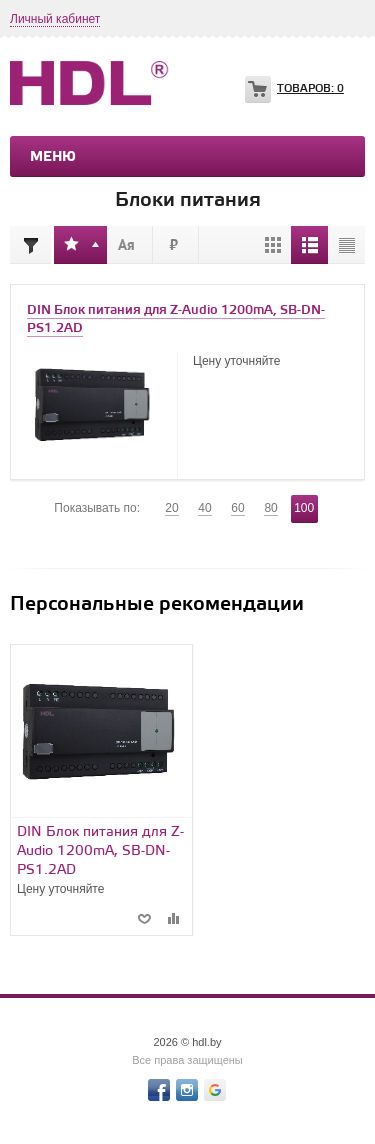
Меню (53, 157)
